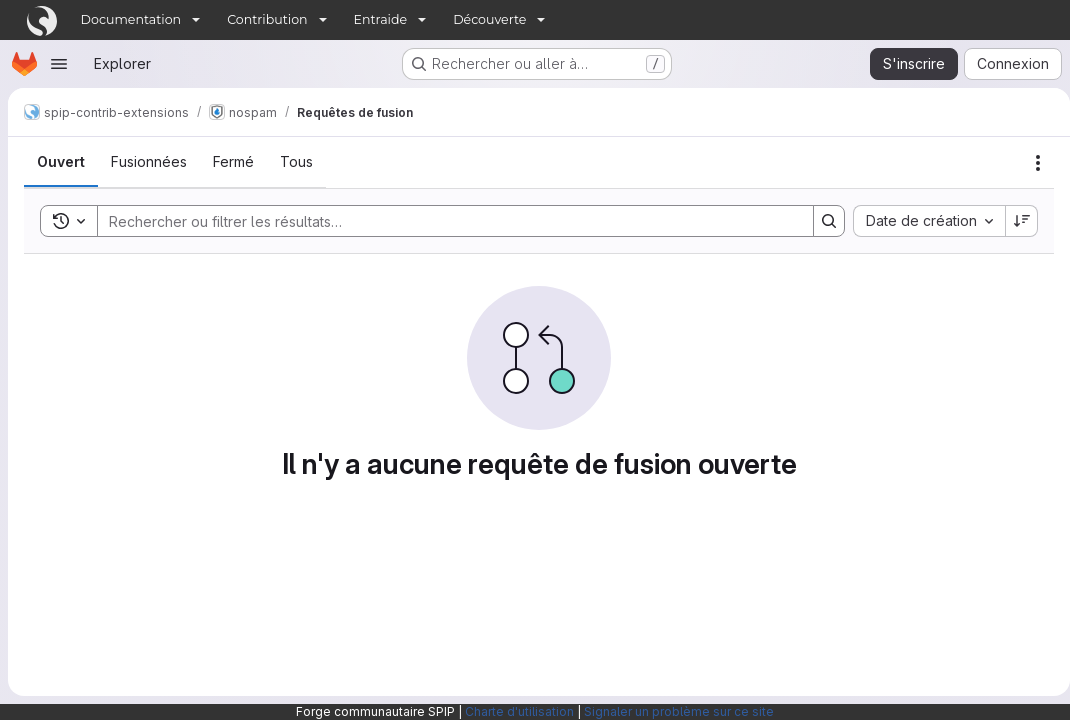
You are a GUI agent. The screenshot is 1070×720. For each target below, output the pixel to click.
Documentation (131, 19)
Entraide (381, 19)
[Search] (441, 221)
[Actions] (1030, 163)
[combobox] (921, 221)
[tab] (61, 162)
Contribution (267, 19)
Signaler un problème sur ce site (679, 711)
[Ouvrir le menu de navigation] (59, 64)
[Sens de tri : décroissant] (1014, 221)
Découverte (489, 19)
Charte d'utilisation (519, 711)
